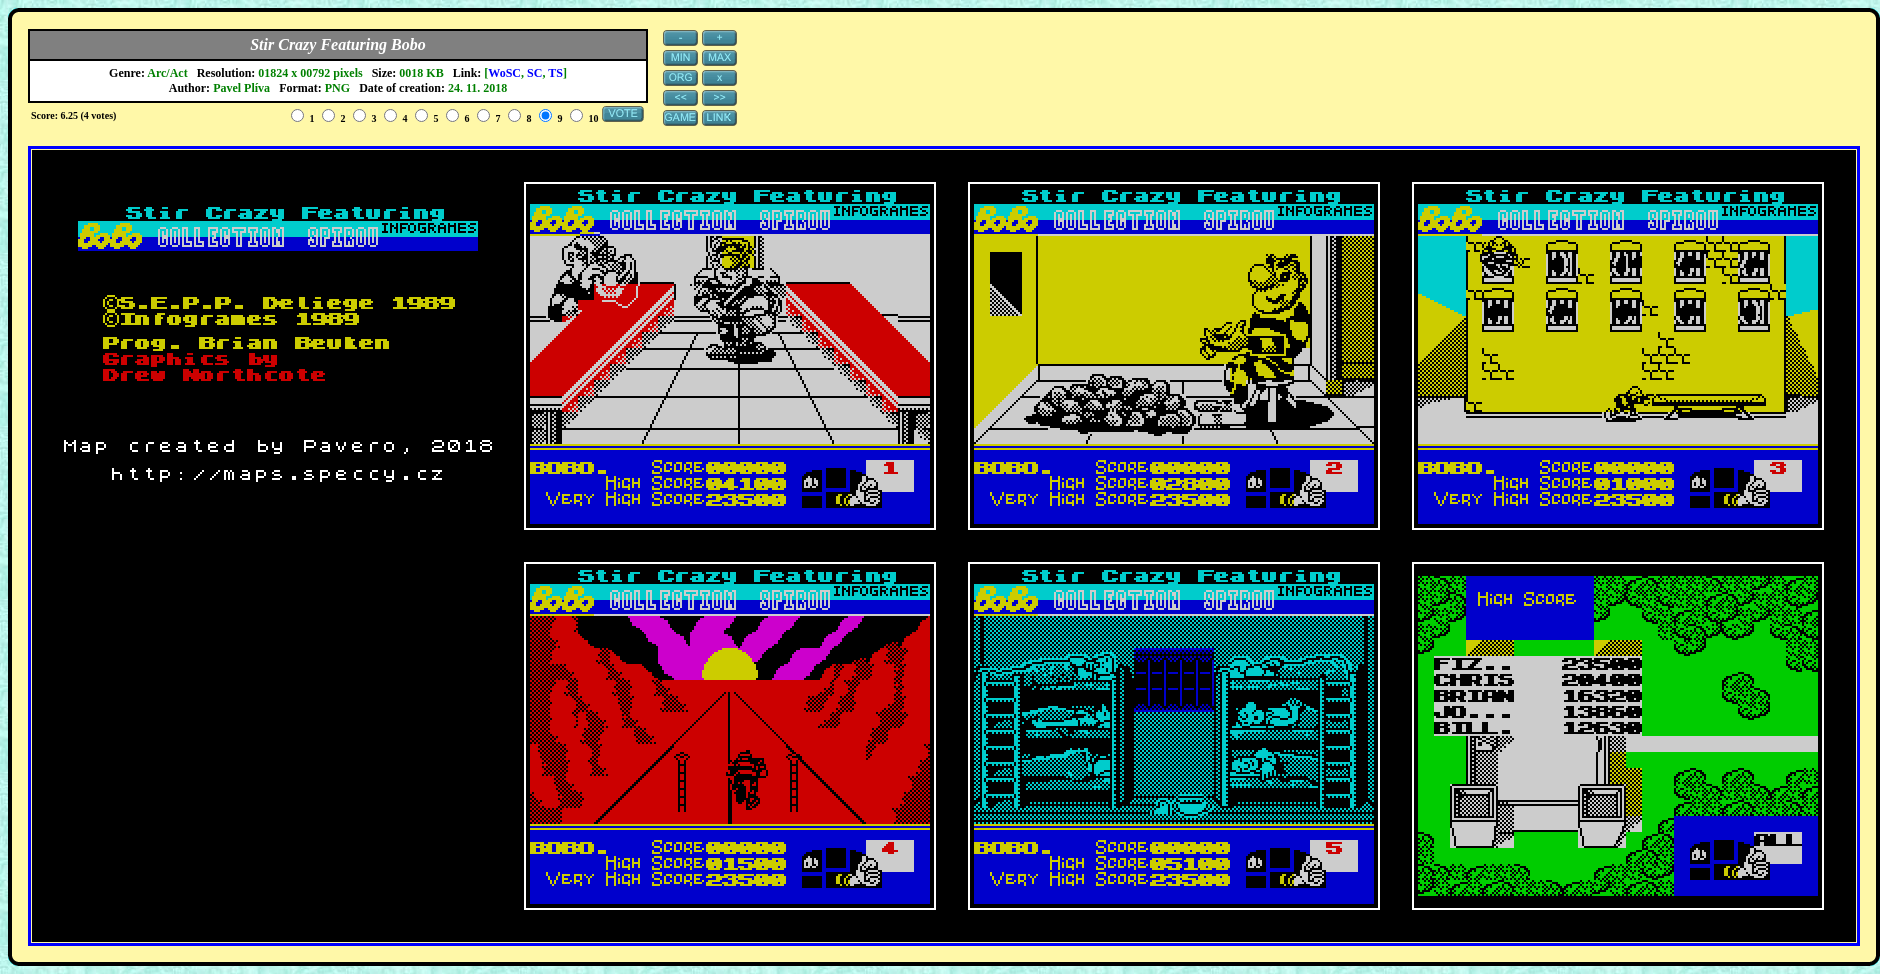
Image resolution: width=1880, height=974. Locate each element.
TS (555, 73)
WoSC (504, 73)
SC (534, 73)
